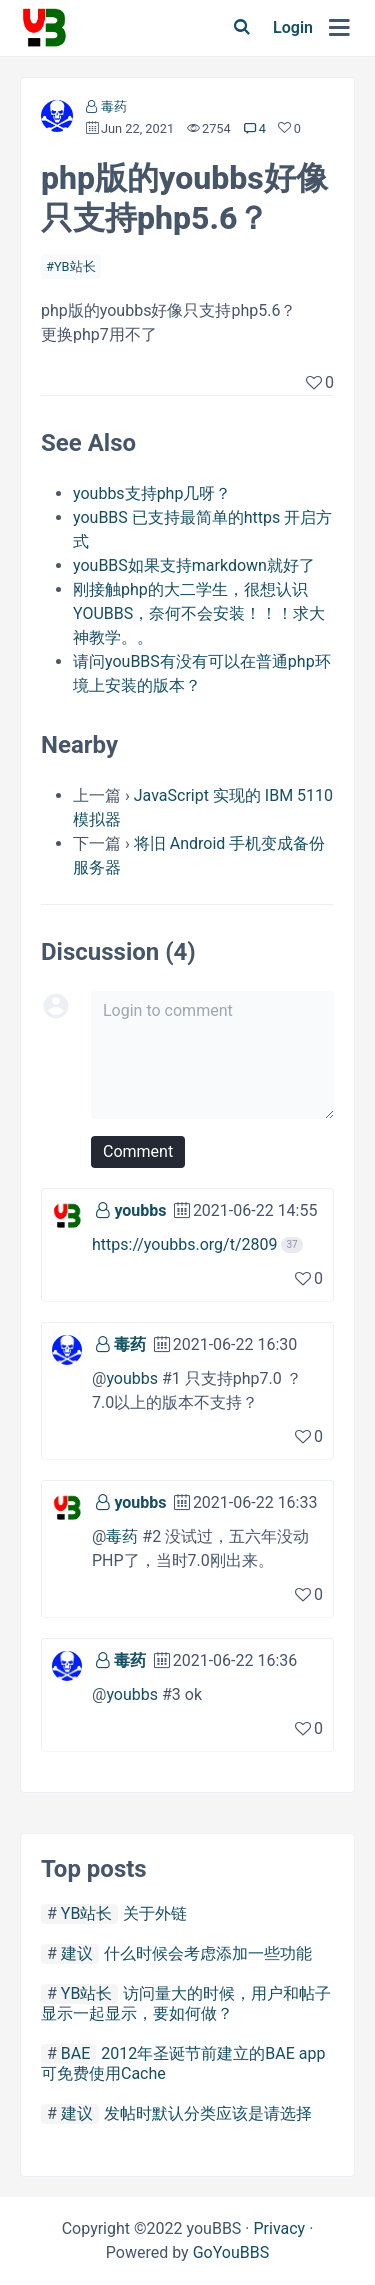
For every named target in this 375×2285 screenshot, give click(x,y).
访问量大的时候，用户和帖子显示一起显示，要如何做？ (186, 2003)
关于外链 (155, 1913)
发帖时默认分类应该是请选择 (208, 2113)
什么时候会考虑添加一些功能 (208, 1953)
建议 (77, 1953)
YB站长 (75, 266)
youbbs (140, 1210)
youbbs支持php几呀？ (152, 493)
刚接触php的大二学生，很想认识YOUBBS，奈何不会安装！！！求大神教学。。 (199, 613)
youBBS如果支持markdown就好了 (194, 565)
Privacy (279, 2228)
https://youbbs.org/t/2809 (184, 1244)
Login (293, 27)
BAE (76, 2053)
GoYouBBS (231, 2252)
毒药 (114, 106)
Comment (138, 1151)
